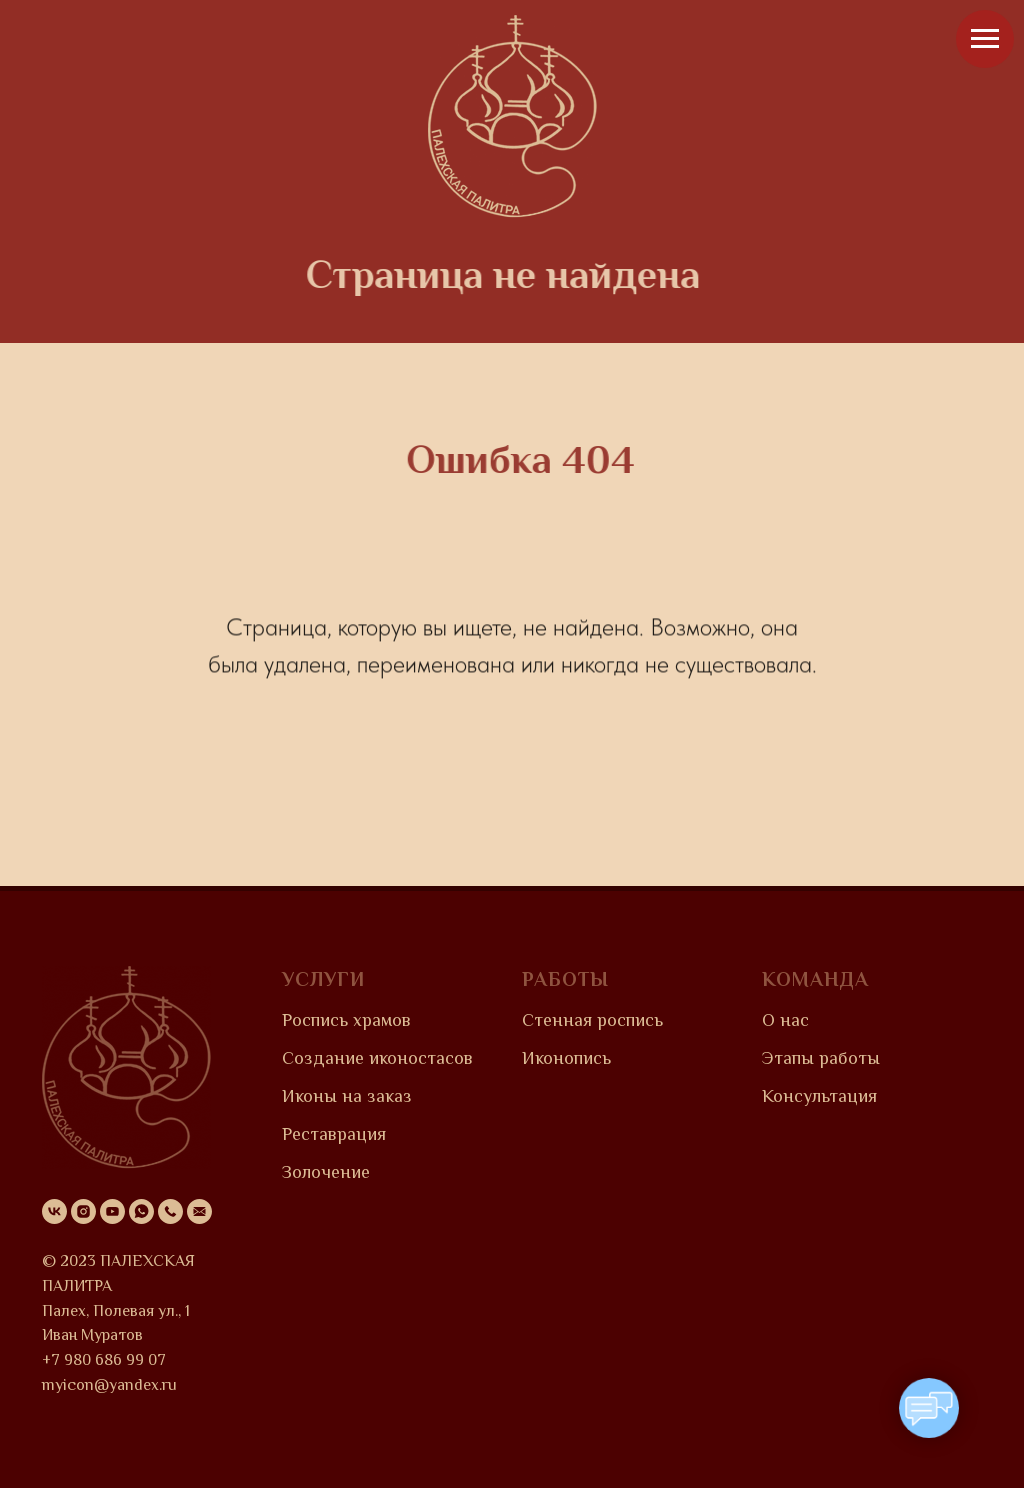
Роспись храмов (346, 1020)
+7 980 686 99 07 (104, 1360)
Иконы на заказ (347, 1096)
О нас (785, 1020)
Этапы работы (821, 1058)
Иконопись (566, 1058)
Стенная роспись (592, 1020)
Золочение (326, 1172)
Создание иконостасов (377, 1058)
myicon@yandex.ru (109, 1385)
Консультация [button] (819, 1096)
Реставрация (334, 1134)
